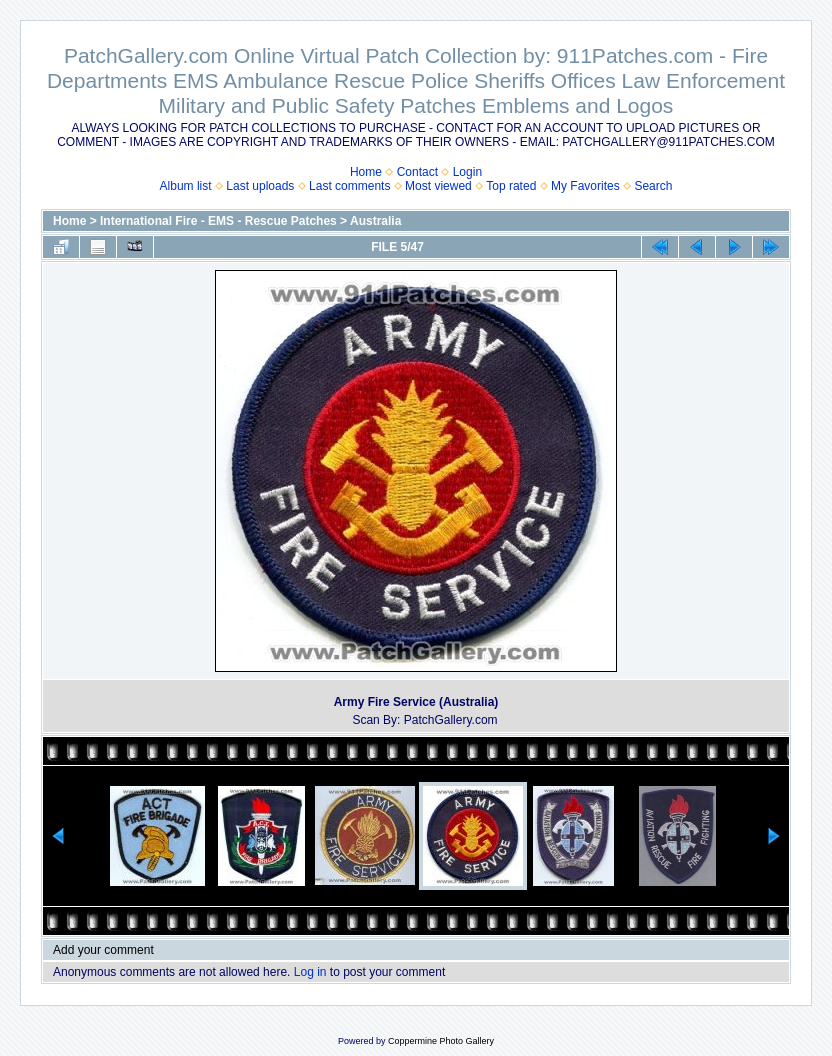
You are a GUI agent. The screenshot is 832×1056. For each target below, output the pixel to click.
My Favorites (585, 186)
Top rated (511, 186)
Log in (310, 972)
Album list (186, 186)
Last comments (349, 186)
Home (366, 172)
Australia (375, 221)
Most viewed (438, 186)
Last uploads (260, 186)
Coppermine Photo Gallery (441, 1041)
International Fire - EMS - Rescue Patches (218, 221)
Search (653, 186)
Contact (417, 172)
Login (467, 172)
